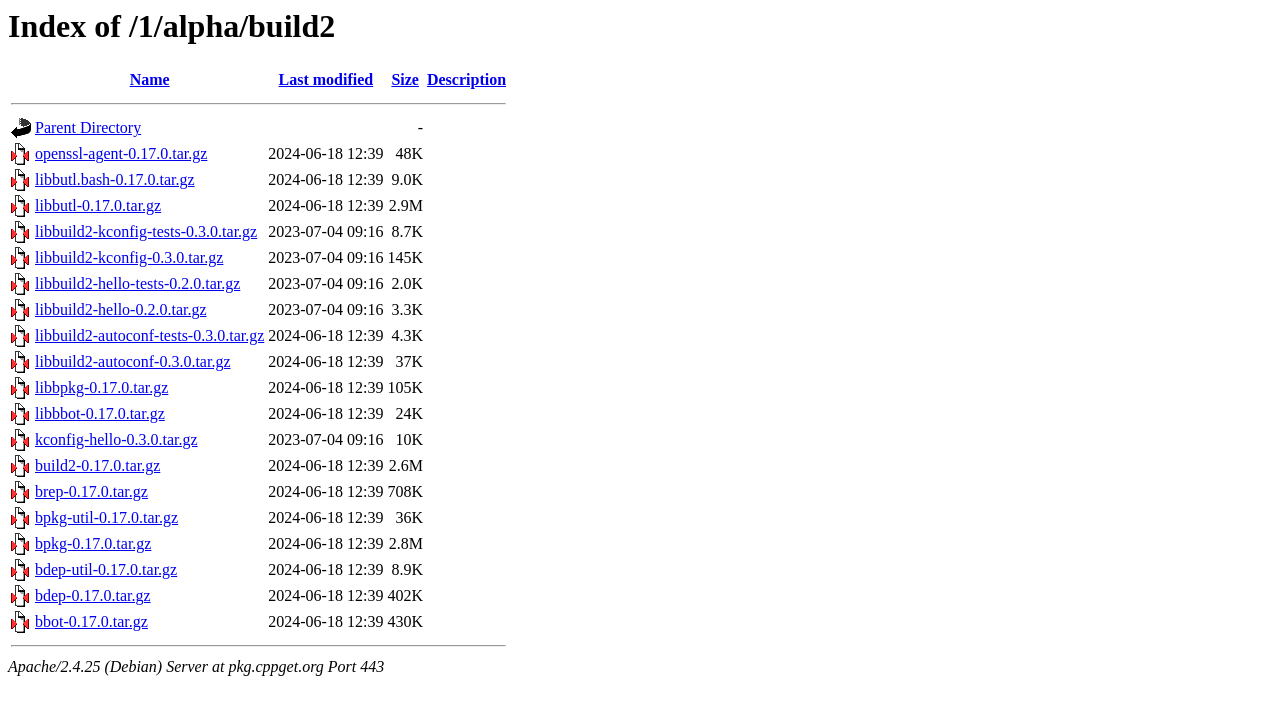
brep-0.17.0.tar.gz (91, 491)
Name (150, 79)
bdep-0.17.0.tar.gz (93, 595)
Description (466, 79)
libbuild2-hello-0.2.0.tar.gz (121, 309)
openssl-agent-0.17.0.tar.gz (121, 153)
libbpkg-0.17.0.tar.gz (101, 387)
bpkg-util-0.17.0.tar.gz (106, 517)
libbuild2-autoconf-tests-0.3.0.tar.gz (149, 335)
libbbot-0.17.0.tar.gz (100, 413)
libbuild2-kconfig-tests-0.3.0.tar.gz (146, 231)
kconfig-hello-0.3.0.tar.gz (116, 439)
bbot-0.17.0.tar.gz (91, 621)
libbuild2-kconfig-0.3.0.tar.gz (129, 257)
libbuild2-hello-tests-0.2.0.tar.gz (137, 283)
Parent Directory (88, 127)
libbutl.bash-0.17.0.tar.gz (115, 179)
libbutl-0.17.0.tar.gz (98, 205)
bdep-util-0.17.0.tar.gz (106, 569)
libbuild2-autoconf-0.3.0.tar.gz (133, 361)
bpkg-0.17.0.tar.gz (93, 543)
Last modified (326, 79)
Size (405, 79)
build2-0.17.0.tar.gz (97, 465)
